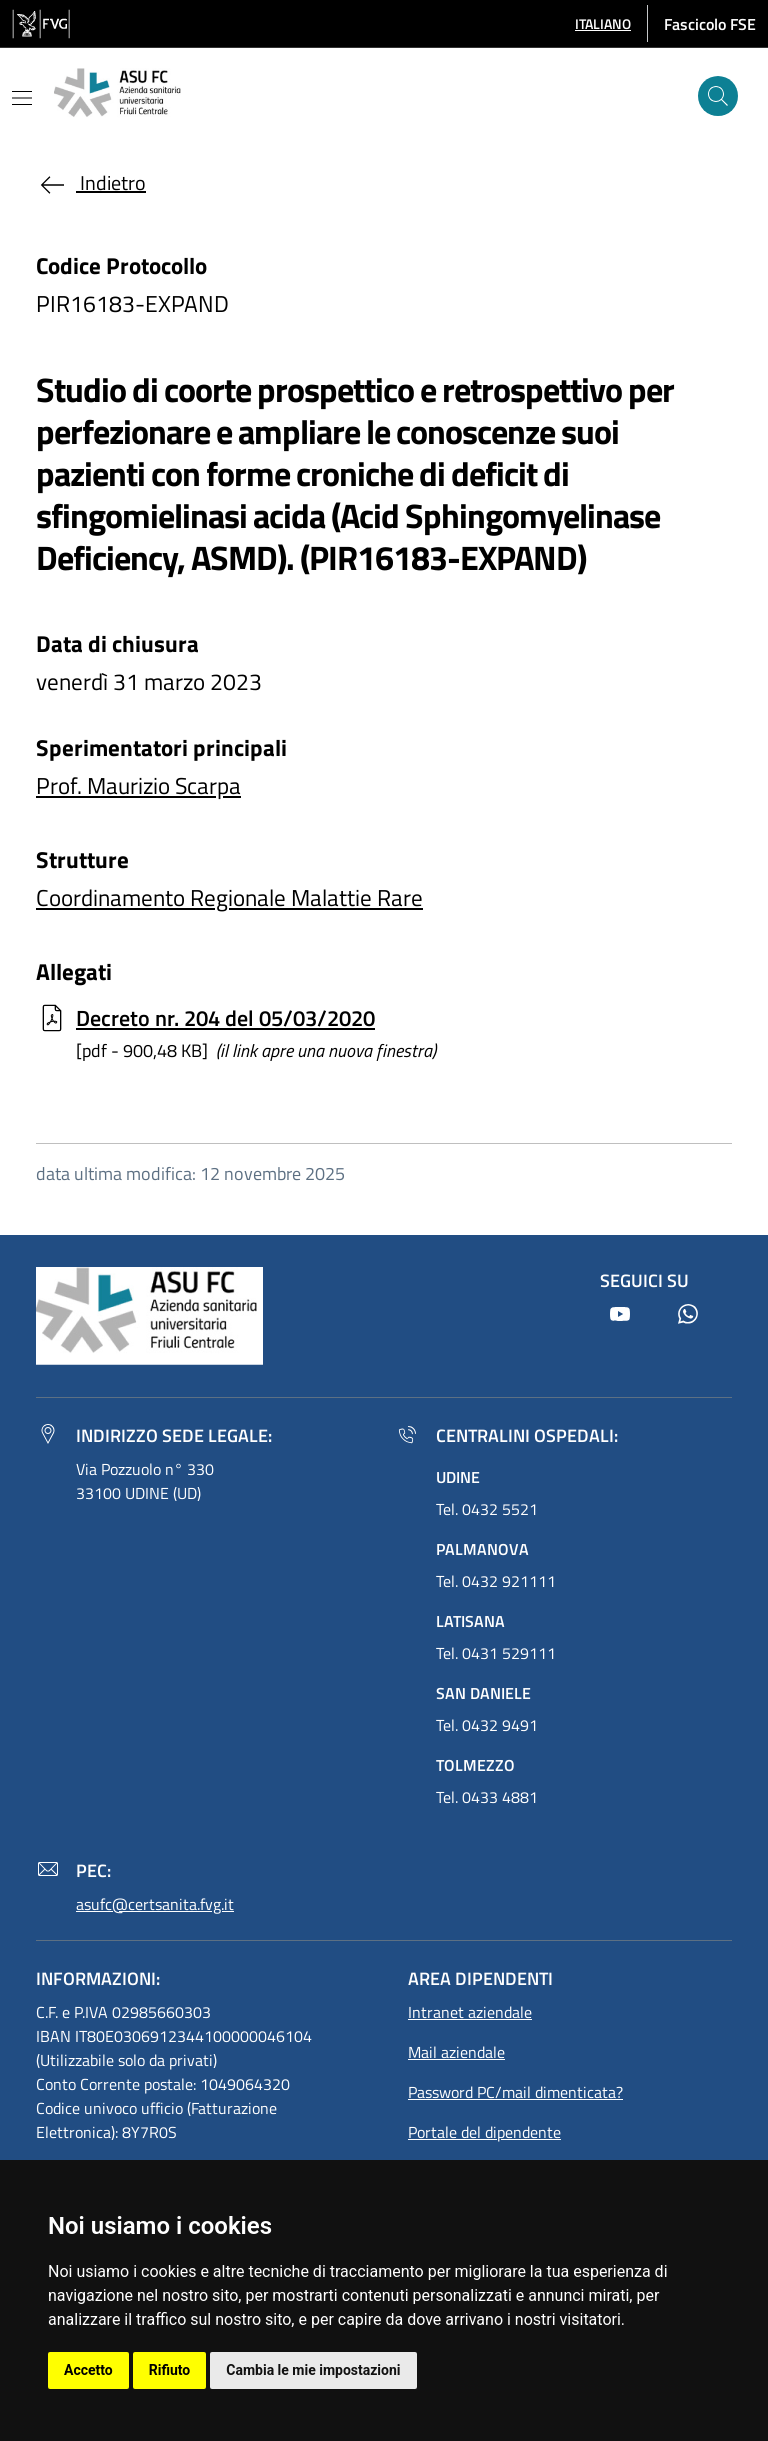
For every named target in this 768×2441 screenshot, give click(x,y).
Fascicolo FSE (710, 24)
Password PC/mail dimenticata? (515, 2092)
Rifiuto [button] (170, 2370)
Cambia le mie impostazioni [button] (313, 2370)
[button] (603, 23)
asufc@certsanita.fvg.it (155, 1904)
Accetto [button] (88, 2370)
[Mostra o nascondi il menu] (22, 98)
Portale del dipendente (484, 2132)
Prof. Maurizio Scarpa (138, 785)
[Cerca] (718, 96)
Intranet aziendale (470, 2012)
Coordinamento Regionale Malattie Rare (229, 897)
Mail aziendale (456, 2052)
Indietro (91, 182)
